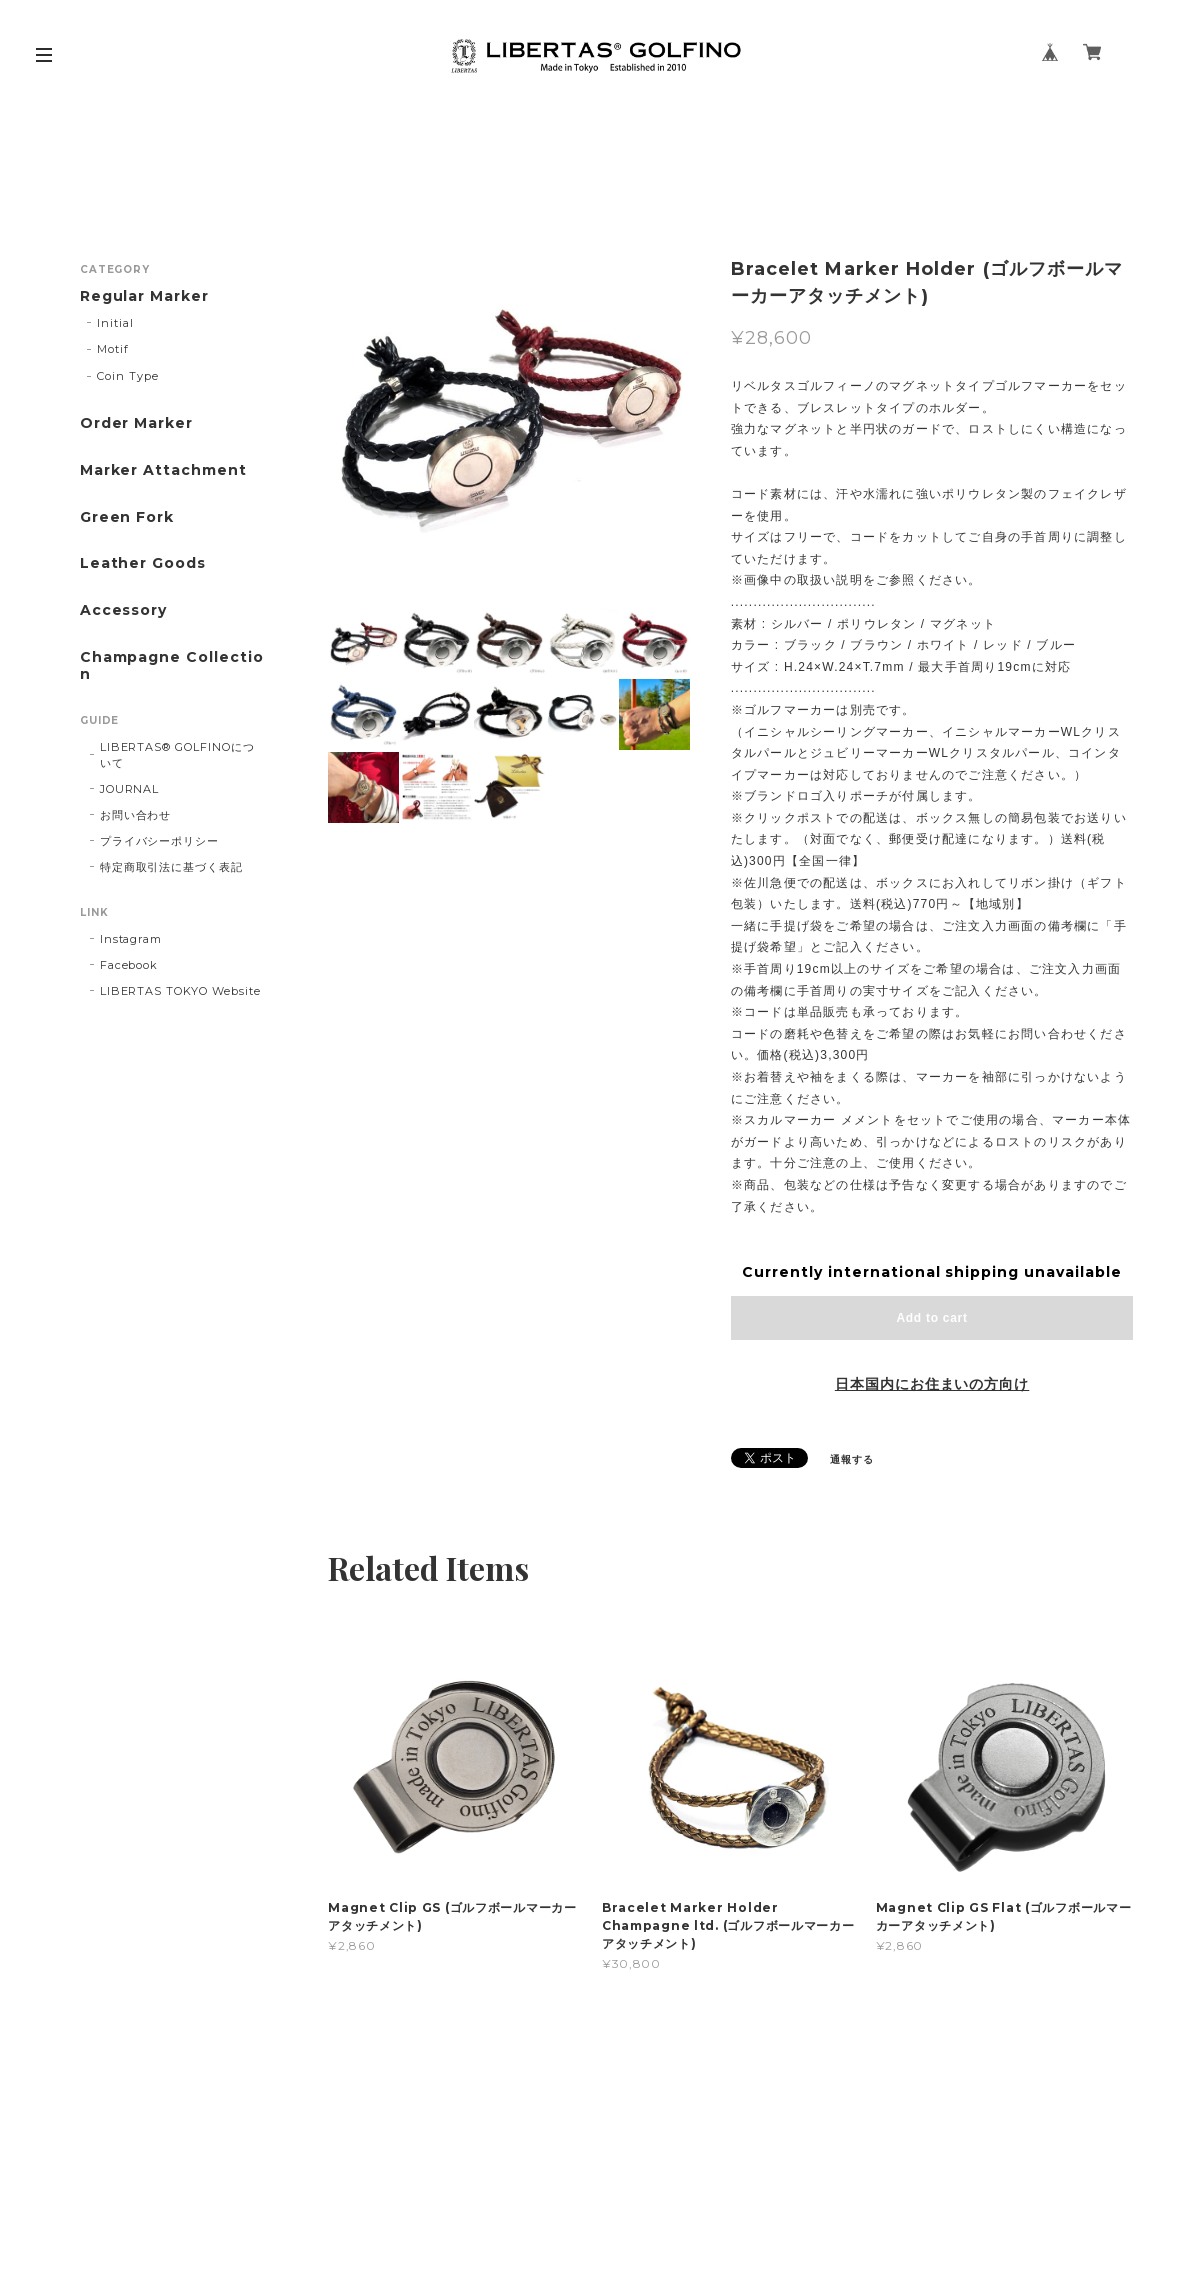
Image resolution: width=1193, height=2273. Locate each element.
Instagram (131, 939)
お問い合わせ (136, 815)
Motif (113, 349)
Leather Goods (143, 563)
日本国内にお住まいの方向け (932, 1384)
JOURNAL (130, 789)
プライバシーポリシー (160, 841)
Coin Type (128, 376)
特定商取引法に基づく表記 (172, 867)
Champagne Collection (172, 666)
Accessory (124, 610)
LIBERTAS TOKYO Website (180, 991)
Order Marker (137, 423)
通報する (852, 1459)
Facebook (129, 965)
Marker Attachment (163, 470)
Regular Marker (144, 296)
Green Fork (127, 517)
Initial (115, 323)
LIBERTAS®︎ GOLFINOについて (177, 755)
